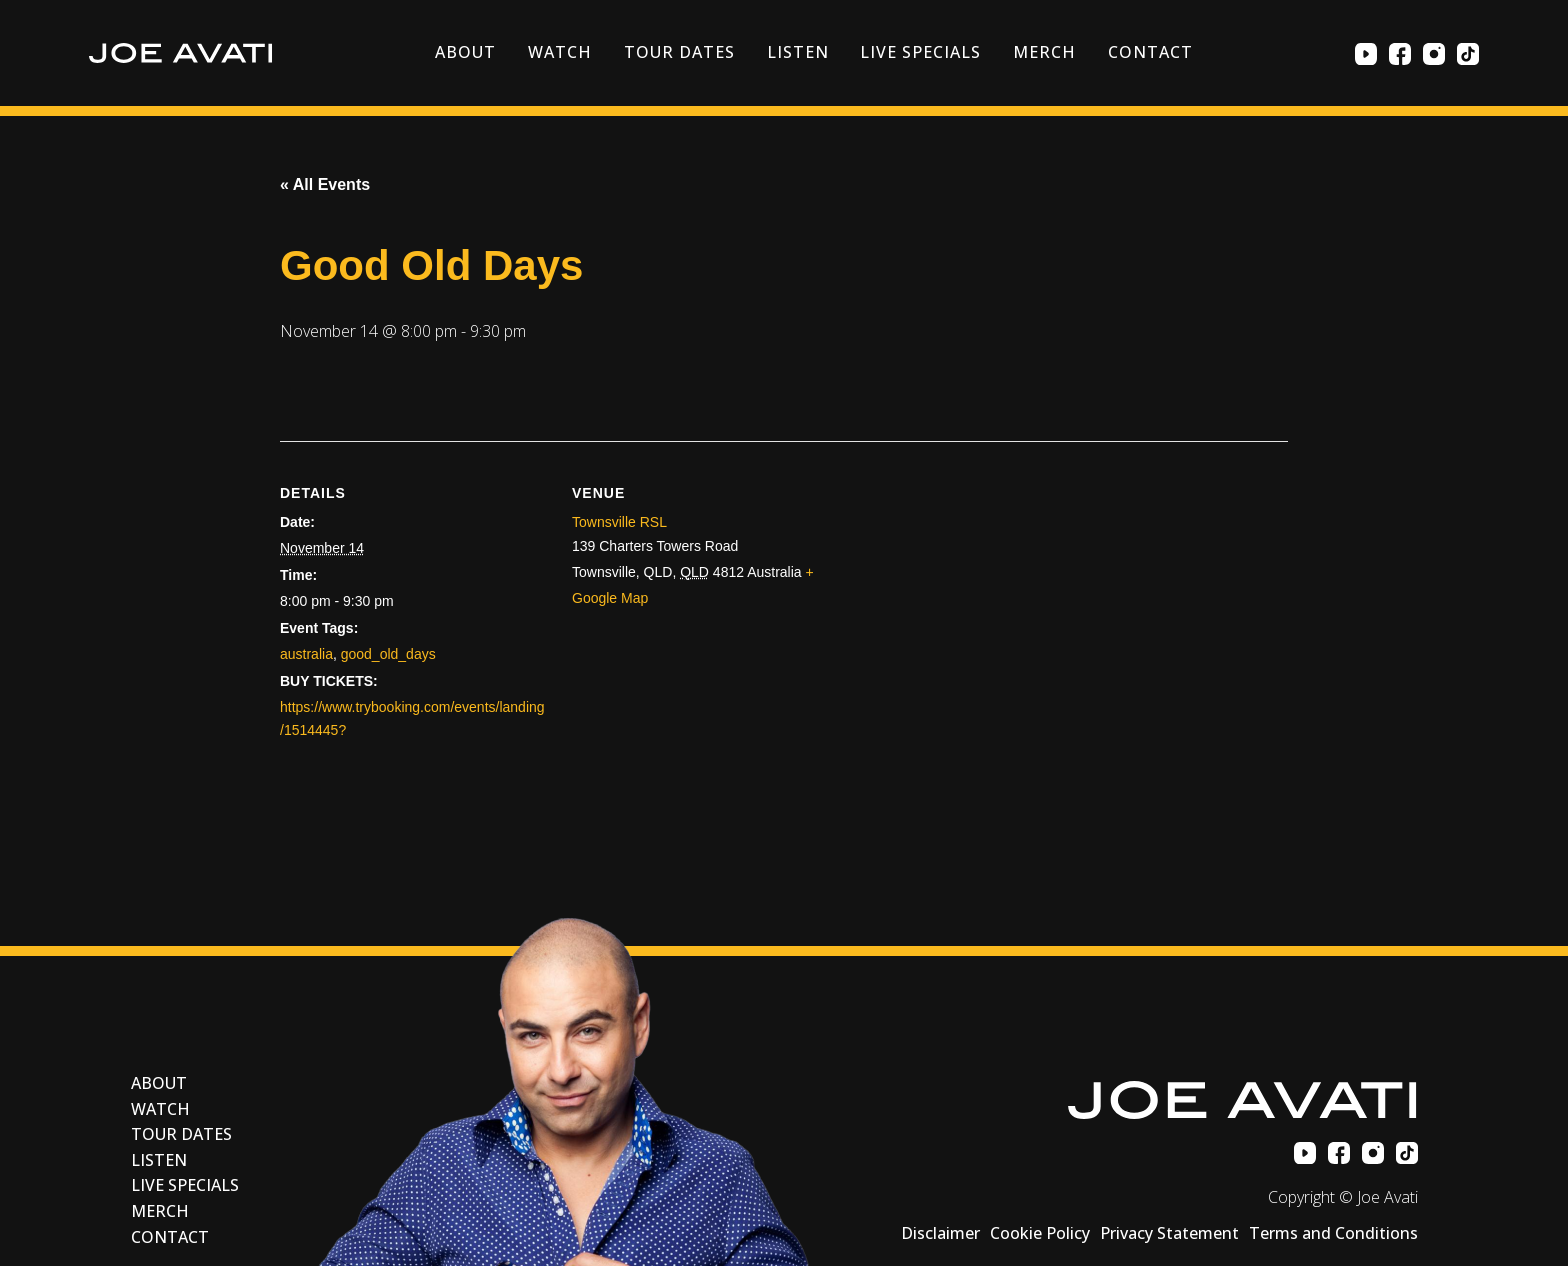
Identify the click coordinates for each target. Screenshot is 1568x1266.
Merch (1044, 52)
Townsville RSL (619, 522)
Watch (560, 52)
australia (306, 654)
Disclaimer (940, 1233)
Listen (798, 52)
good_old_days (388, 654)
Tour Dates (679, 52)
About (465, 52)
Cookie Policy (1040, 1233)
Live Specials (920, 52)
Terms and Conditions (1333, 1233)
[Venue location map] (1064, 649)
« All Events (325, 184)
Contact (1150, 52)
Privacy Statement (1169, 1233)
